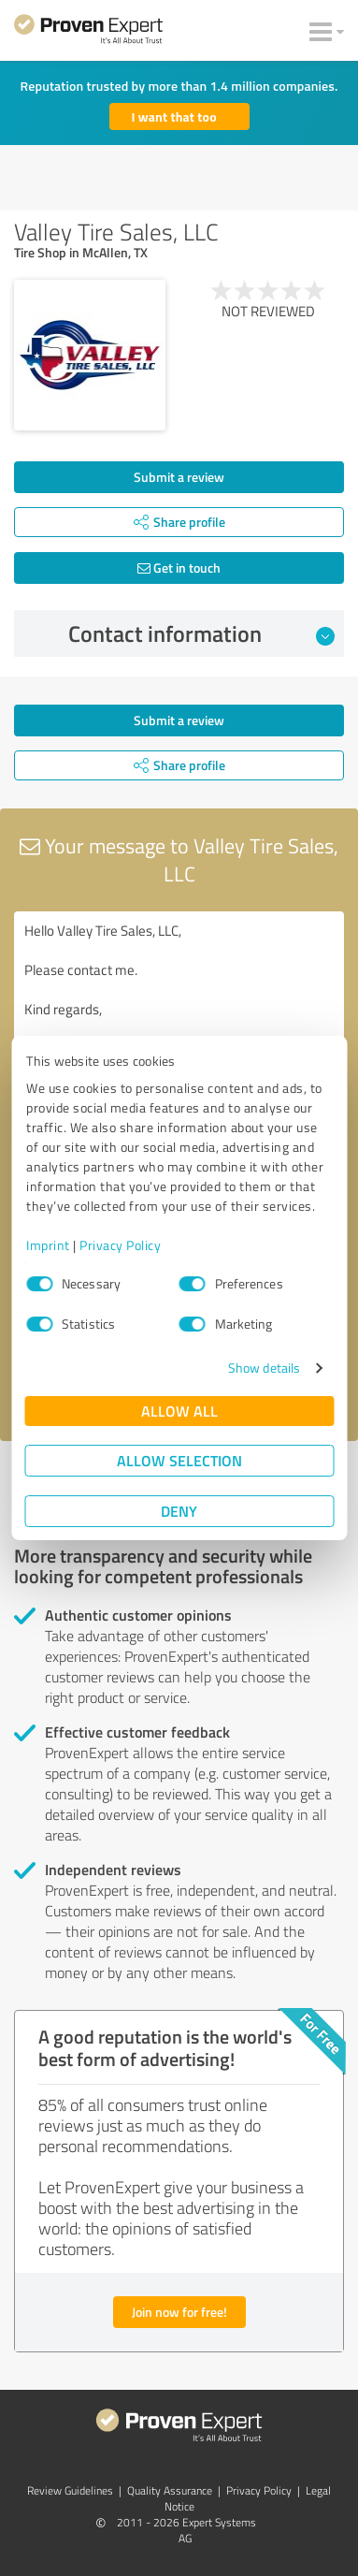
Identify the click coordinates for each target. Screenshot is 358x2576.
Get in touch (179, 567)
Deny (179, 1510)
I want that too (174, 116)
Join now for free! (179, 2312)
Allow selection (179, 1460)
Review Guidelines (70, 2490)
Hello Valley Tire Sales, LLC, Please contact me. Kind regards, (179, 1016)
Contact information (201, 633)
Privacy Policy (120, 1245)
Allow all (179, 1410)
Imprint (48, 1245)
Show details (264, 1367)
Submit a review (179, 477)
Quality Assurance (169, 2490)
